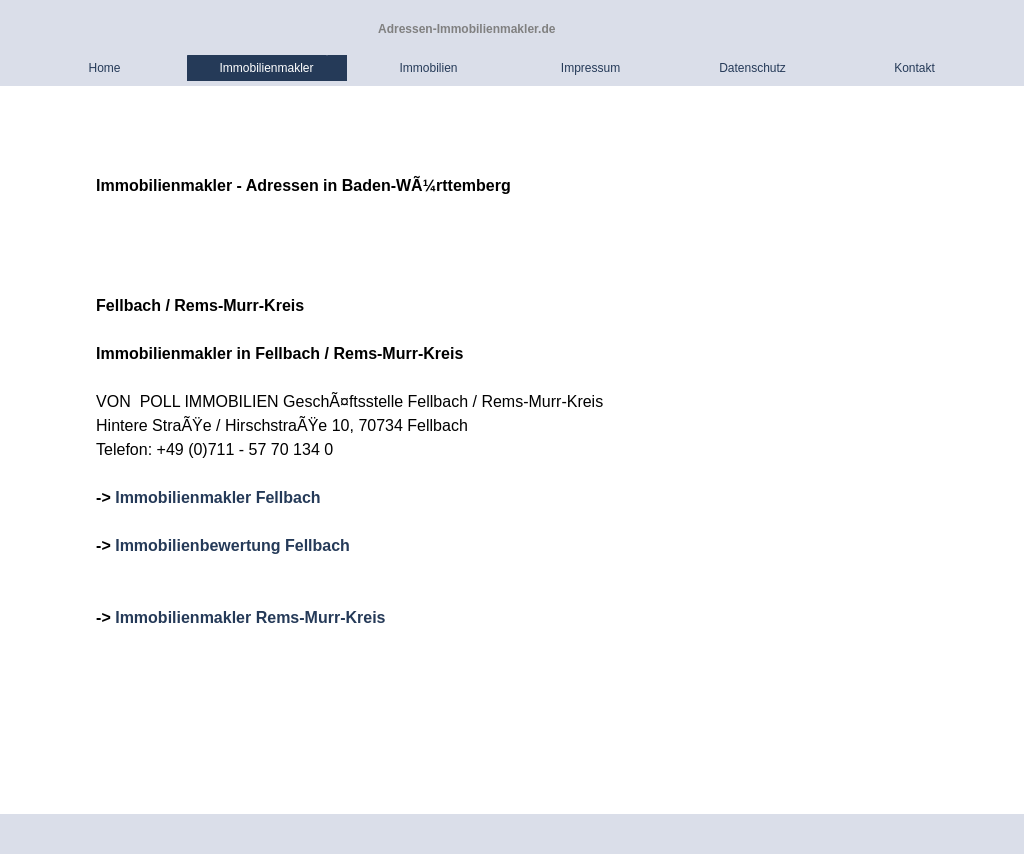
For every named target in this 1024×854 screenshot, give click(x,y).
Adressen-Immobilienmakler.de (466, 29)
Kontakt (914, 68)
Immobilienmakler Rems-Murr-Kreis (250, 617)
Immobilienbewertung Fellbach (232, 545)
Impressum (590, 68)
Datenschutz (752, 68)
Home (104, 68)
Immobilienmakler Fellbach (217, 497)
